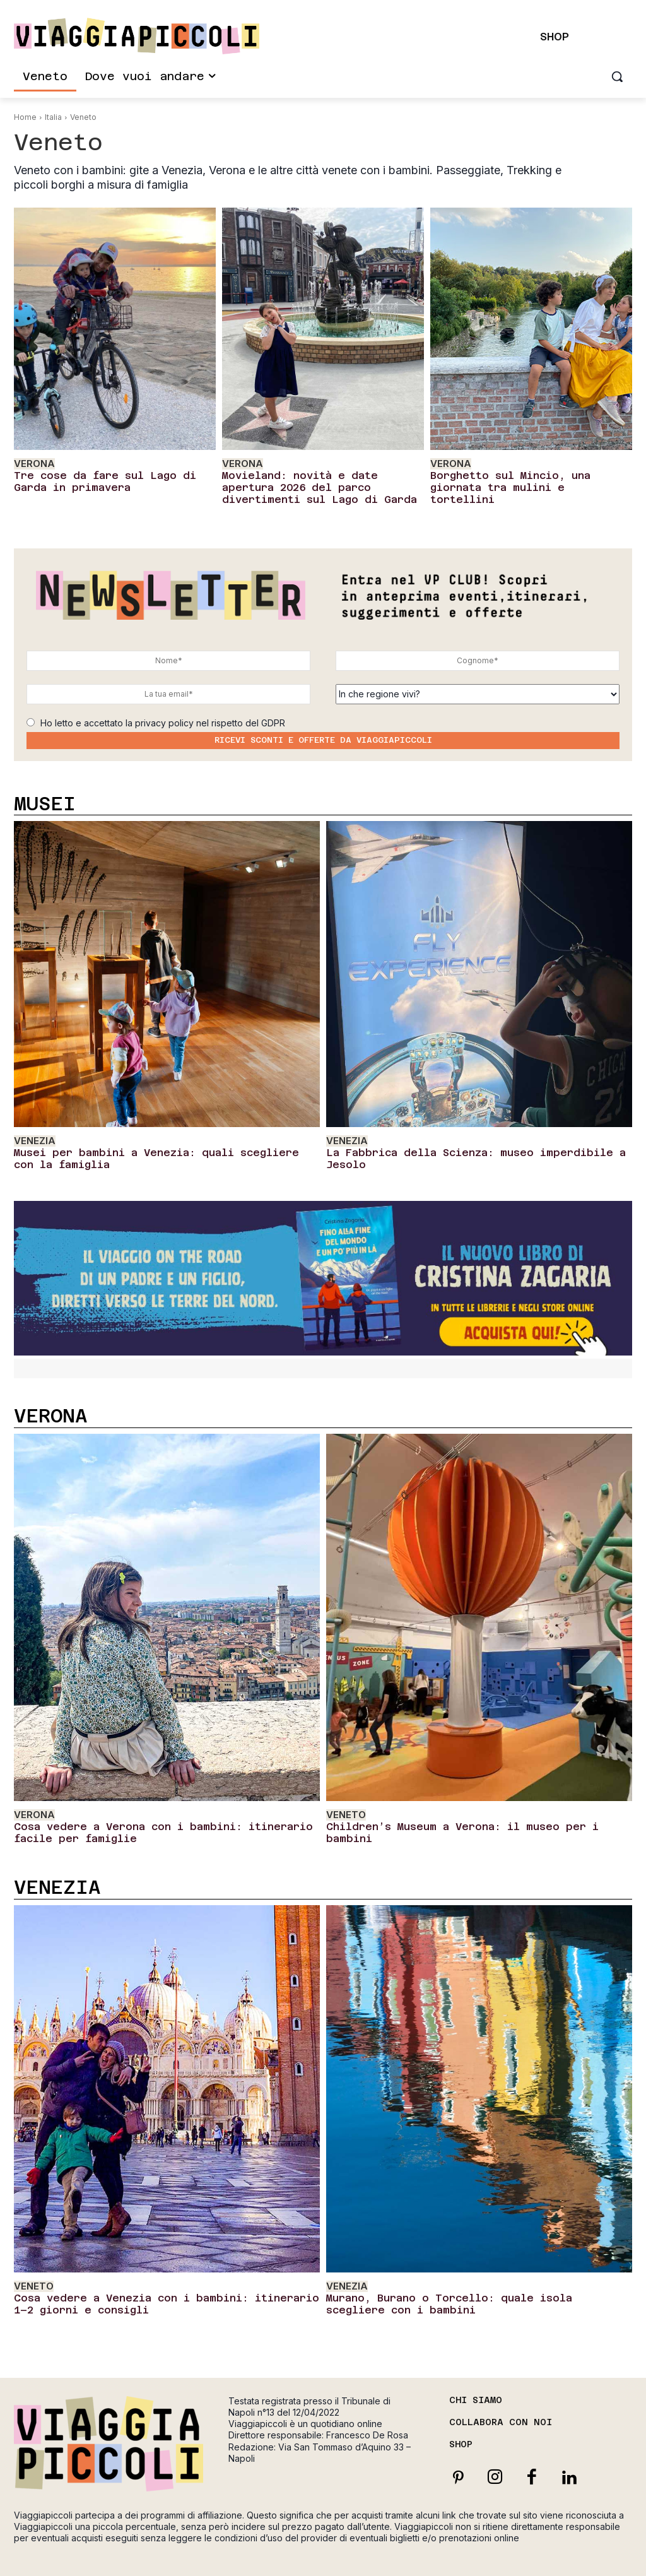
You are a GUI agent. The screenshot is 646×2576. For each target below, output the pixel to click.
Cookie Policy (546, 2553)
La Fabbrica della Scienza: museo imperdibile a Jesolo (468, 1141)
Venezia (32, 1132)
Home (25, 117)
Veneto (343, 1799)
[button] (617, 76)
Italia (53, 117)
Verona (31, 463)
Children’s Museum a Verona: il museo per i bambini (459, 1809)
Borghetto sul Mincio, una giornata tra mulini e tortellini (521, 477)
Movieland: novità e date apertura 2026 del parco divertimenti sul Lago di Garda (318, 482)
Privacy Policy (487, 2553)
